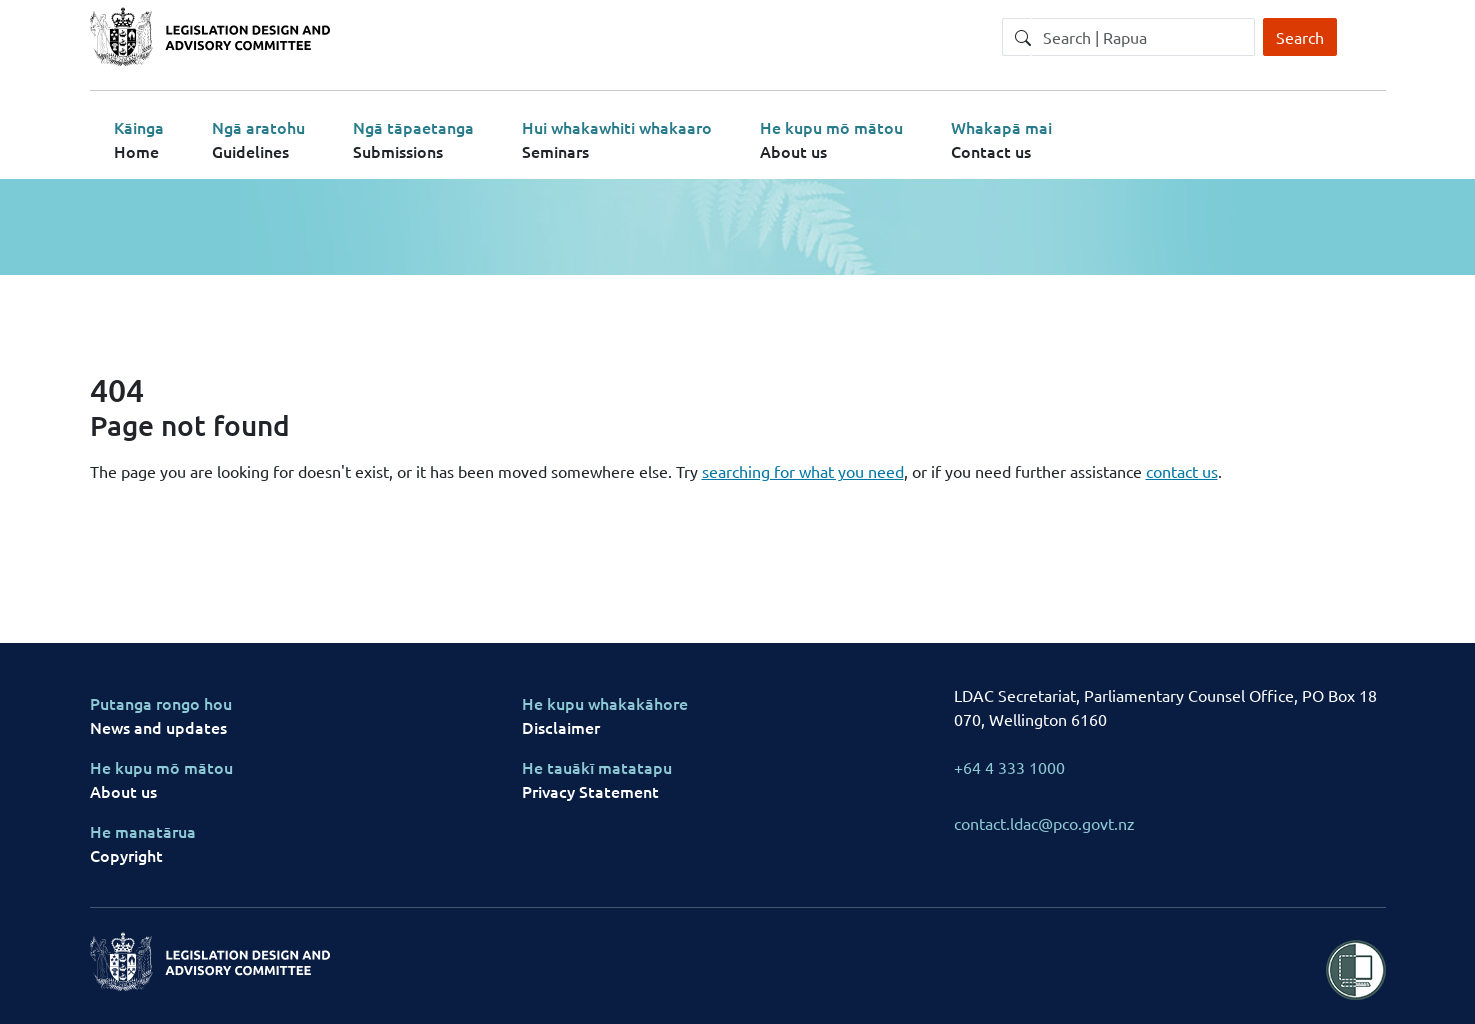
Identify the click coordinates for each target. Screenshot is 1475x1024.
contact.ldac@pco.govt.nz (1044, 823)
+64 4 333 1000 (1009, 767)
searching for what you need (803, 471)
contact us (1182, 471)
